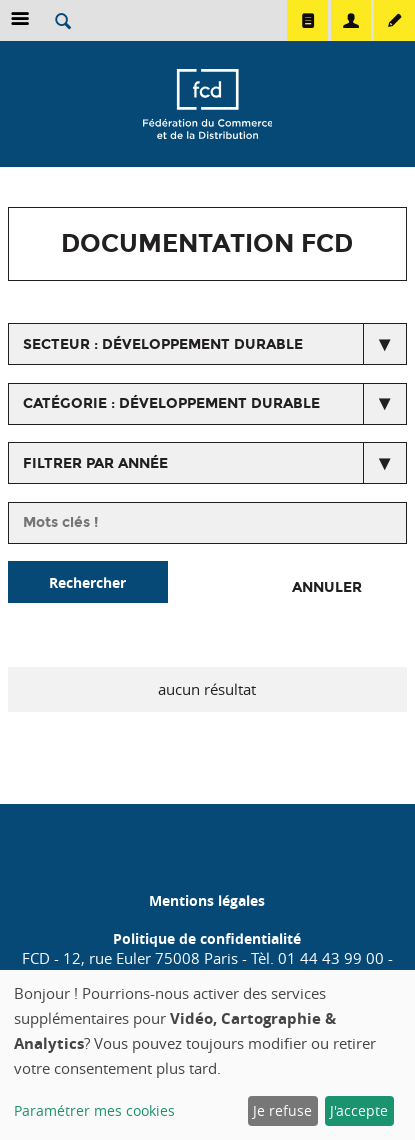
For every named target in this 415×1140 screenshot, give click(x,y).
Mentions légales (207, 900)
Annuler (327, 587)
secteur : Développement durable (163, 344)
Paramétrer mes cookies (94, 1110)
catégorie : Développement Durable (171, 403)
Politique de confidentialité (207, 938)
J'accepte (359, 1110)
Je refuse (282, 1110)
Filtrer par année (95, 463)
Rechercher (87, 582)
